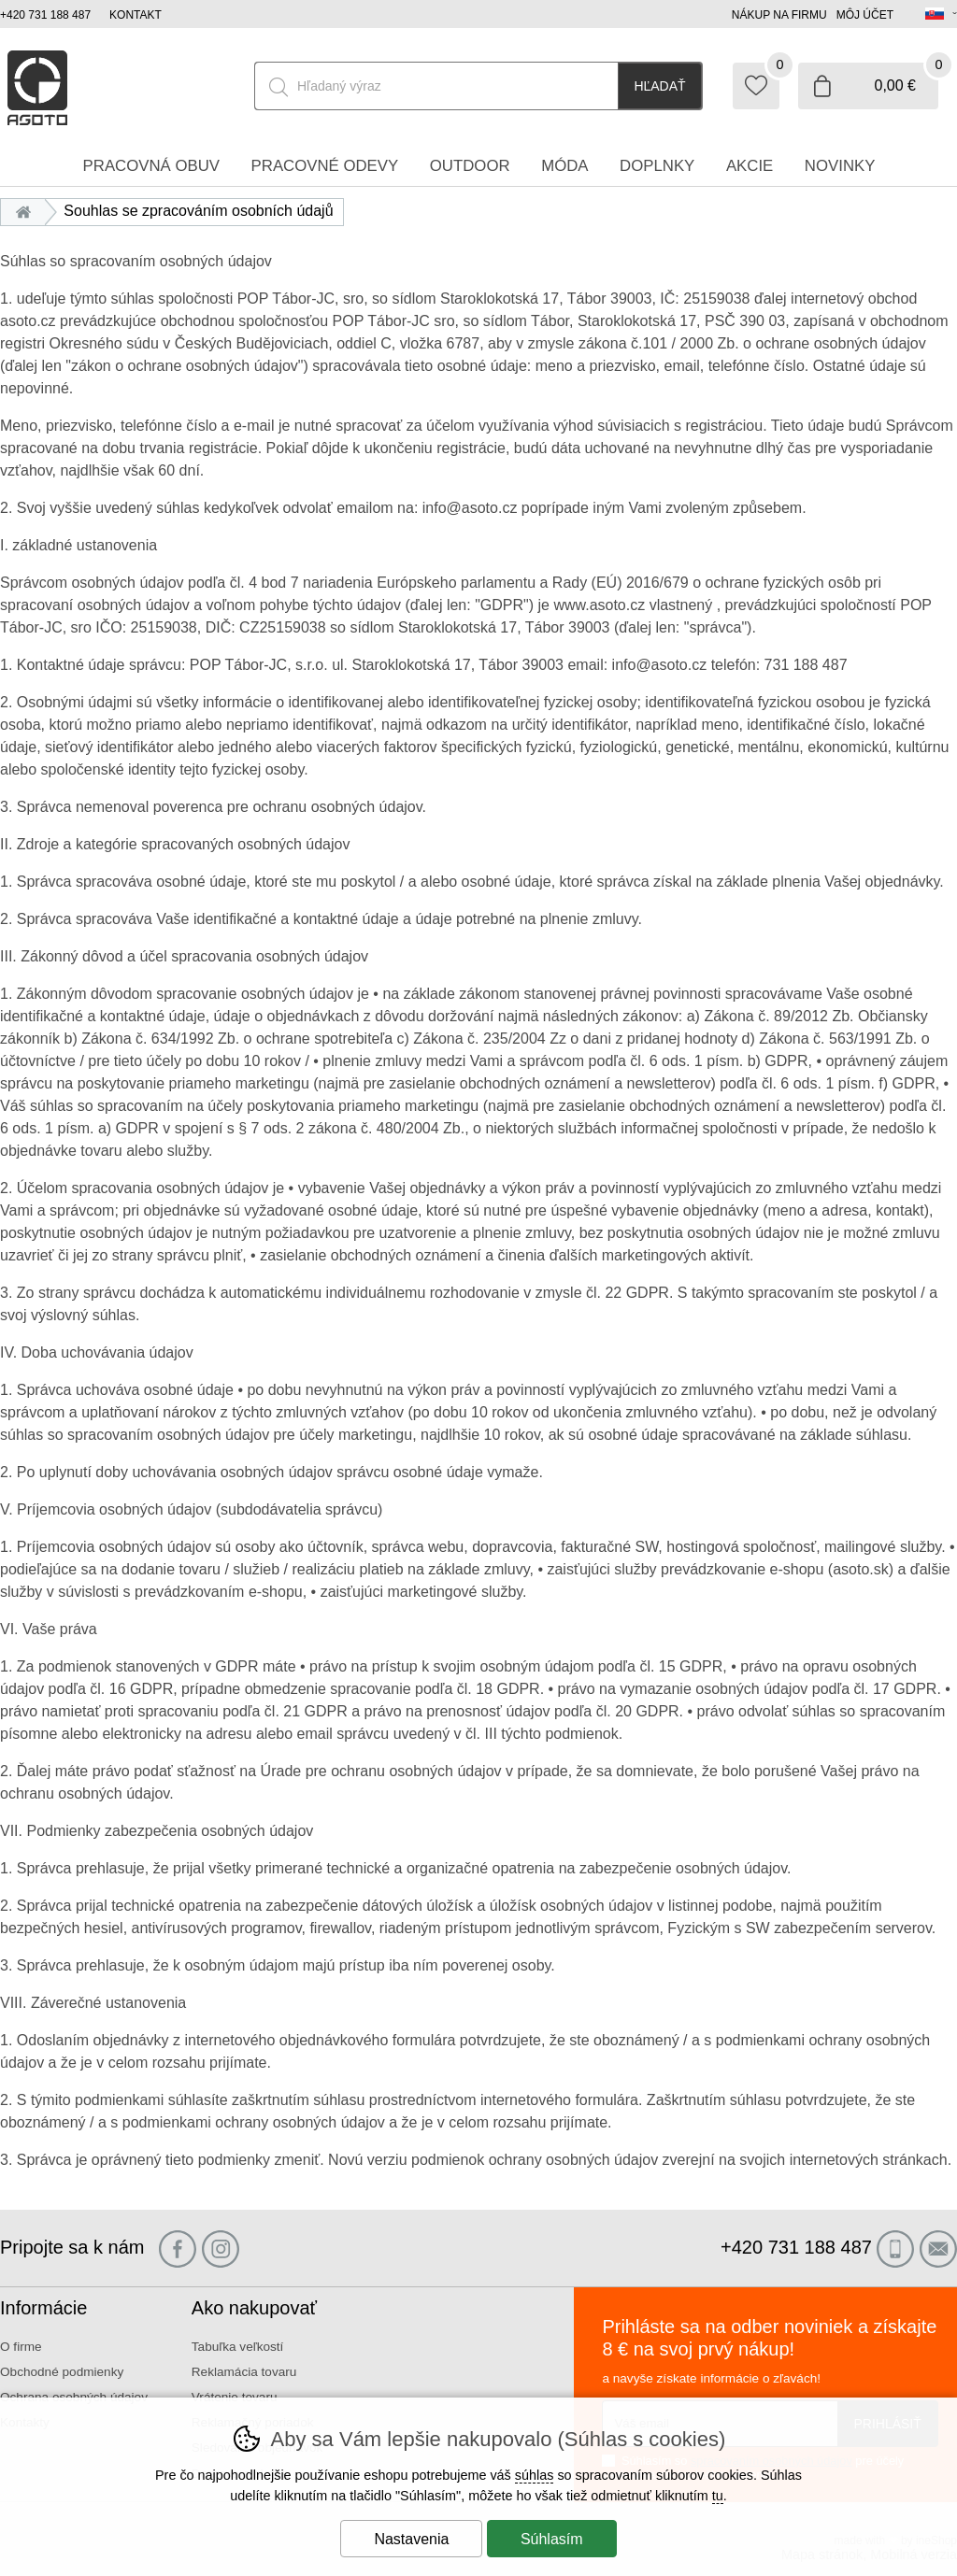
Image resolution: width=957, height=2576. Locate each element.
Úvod (27, 211)
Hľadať (659, 85)
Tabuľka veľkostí (238, 2347)
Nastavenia (411, 2539)
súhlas (534, 2475)
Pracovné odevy (325, 166)
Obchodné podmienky (61, 2372)
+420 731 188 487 (45, 14)
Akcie (749, 166)
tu (717, 2495)
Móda (564, 166)
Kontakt (135, 14)
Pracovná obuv (151, 166)
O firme (21, 2347)
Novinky (840, 166)
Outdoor (470, 166)
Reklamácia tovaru (244, 2372)
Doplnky (657, 166)
